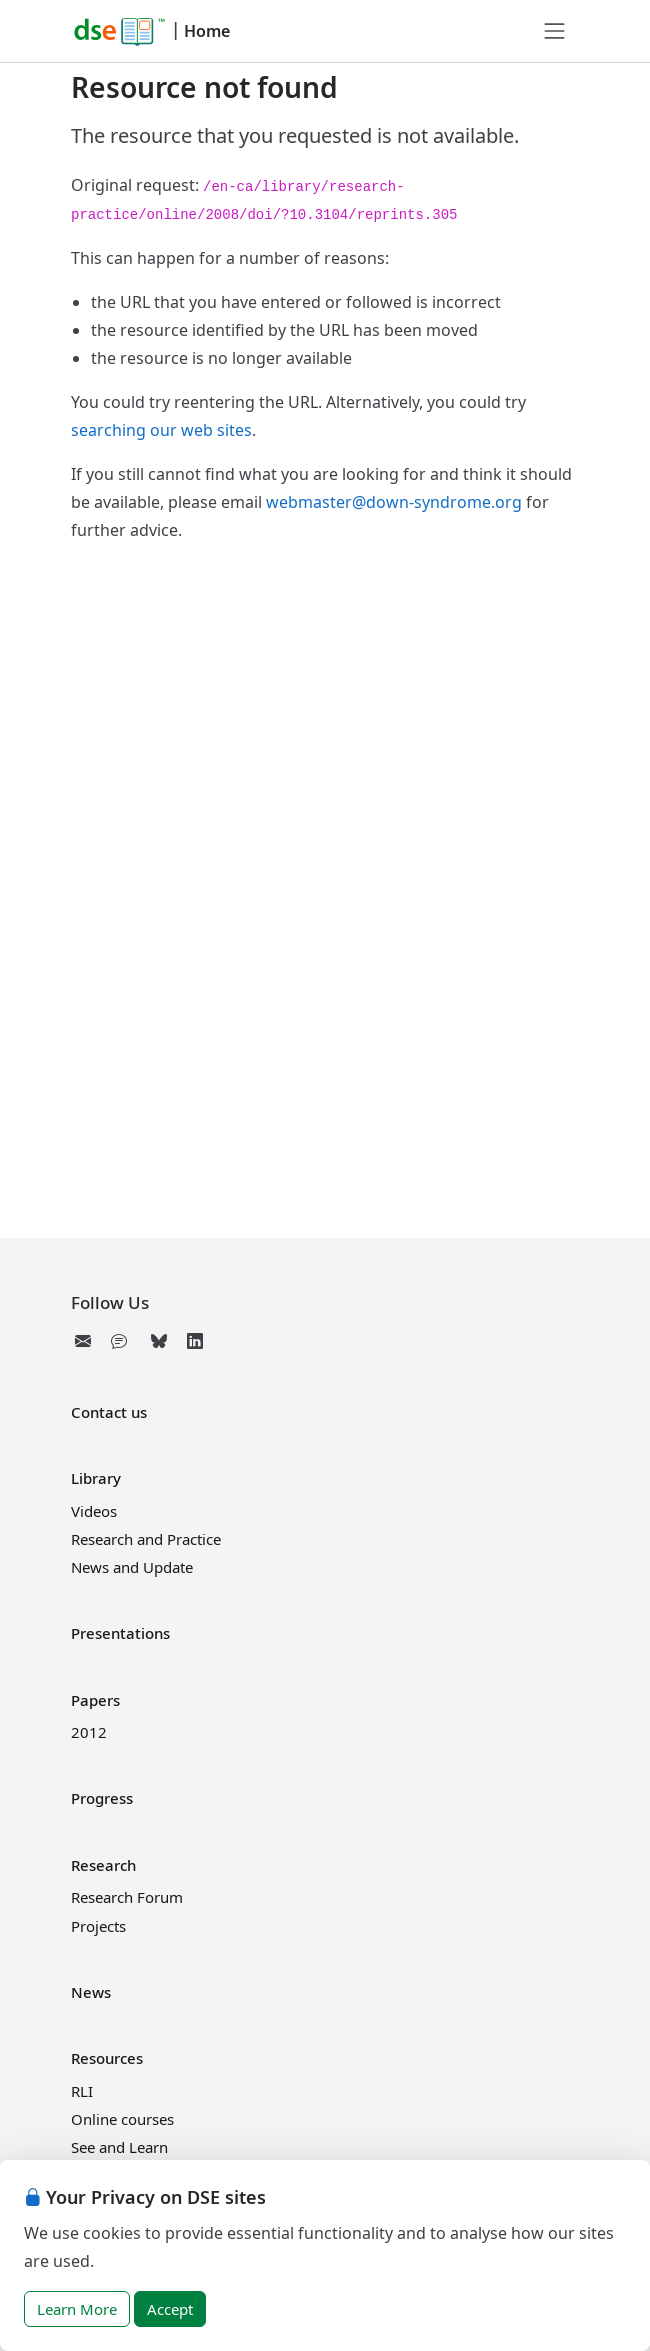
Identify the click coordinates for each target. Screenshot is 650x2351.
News (91, 1992)
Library (96, 1478)
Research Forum (127, 1897)
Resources (107, 2058)
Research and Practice (146, 1539)
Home (207, 31)
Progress (102, 1798)
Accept (170, 2309)
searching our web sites (161, 430)
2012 (89, 1732)
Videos (94, 1511)
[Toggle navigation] (555, 31)
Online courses (122, 2119)
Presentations (120, 1633)
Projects (98, 1926)
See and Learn (119, 2147)
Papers (95, 1700)
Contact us (109, 1412)
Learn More (77, 2309)
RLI (82, 2091)
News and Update (132, 1567)
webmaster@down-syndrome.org (394, 502)
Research (103, 1865)
